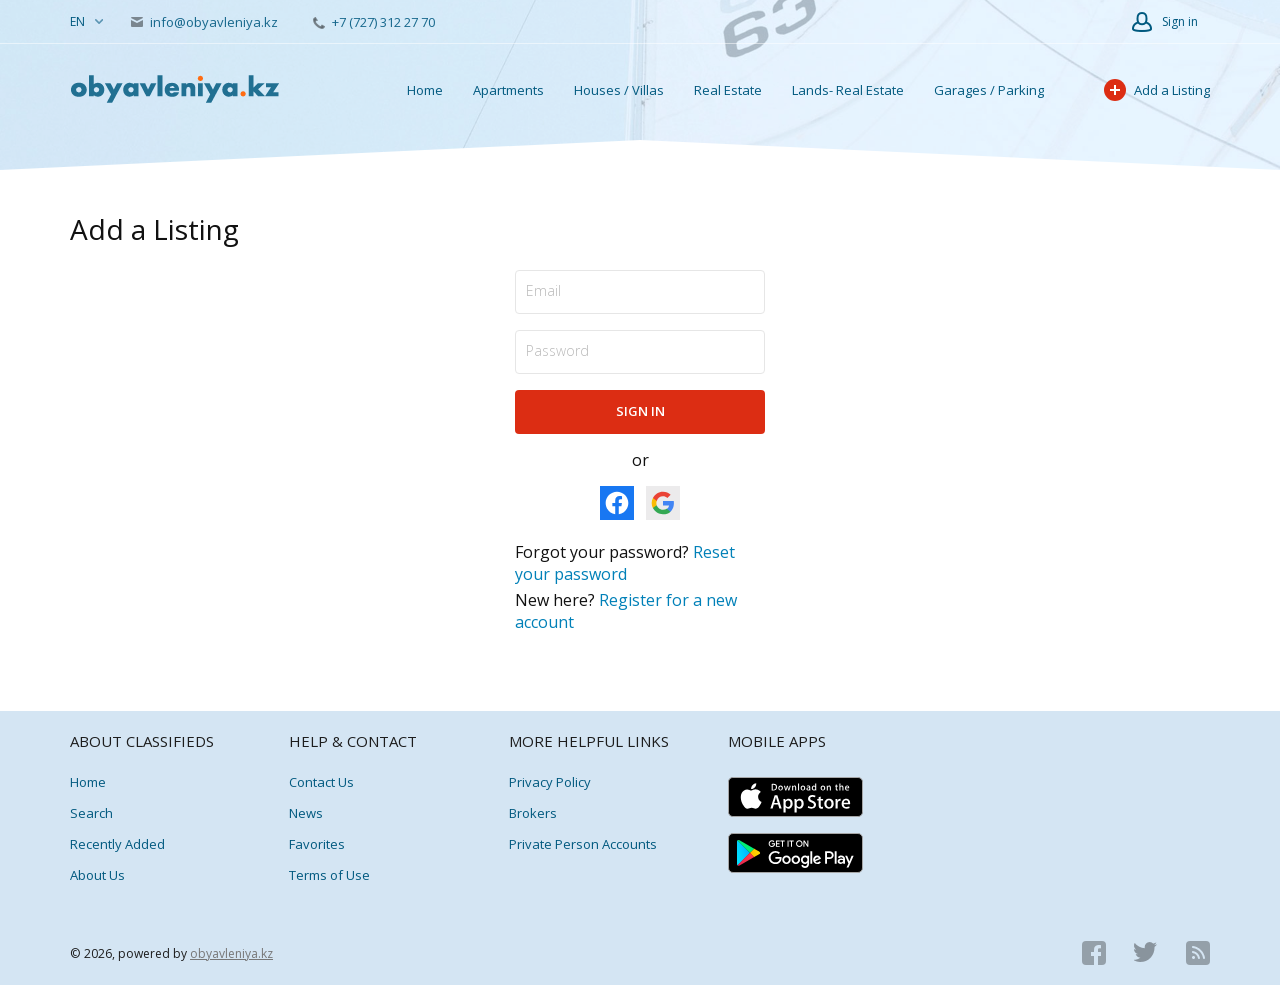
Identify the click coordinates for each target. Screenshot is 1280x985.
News (306, 813)
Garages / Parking (989, 90)
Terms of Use (329, 875)
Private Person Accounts (583, 844)
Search (91, 813)
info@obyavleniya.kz (206, 22)
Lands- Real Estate (848, 90)
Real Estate (728, 90)
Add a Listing (1157, 90)
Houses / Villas (619, 90)
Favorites (317, 844)
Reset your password (625, 563)
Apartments (508, 90)
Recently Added (117, 844)
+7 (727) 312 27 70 (374, 22)
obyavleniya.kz (231, 953)
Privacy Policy (550, 782)
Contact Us (321, 782)
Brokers (533, 813)
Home (425, 90)
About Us (97, 875)
